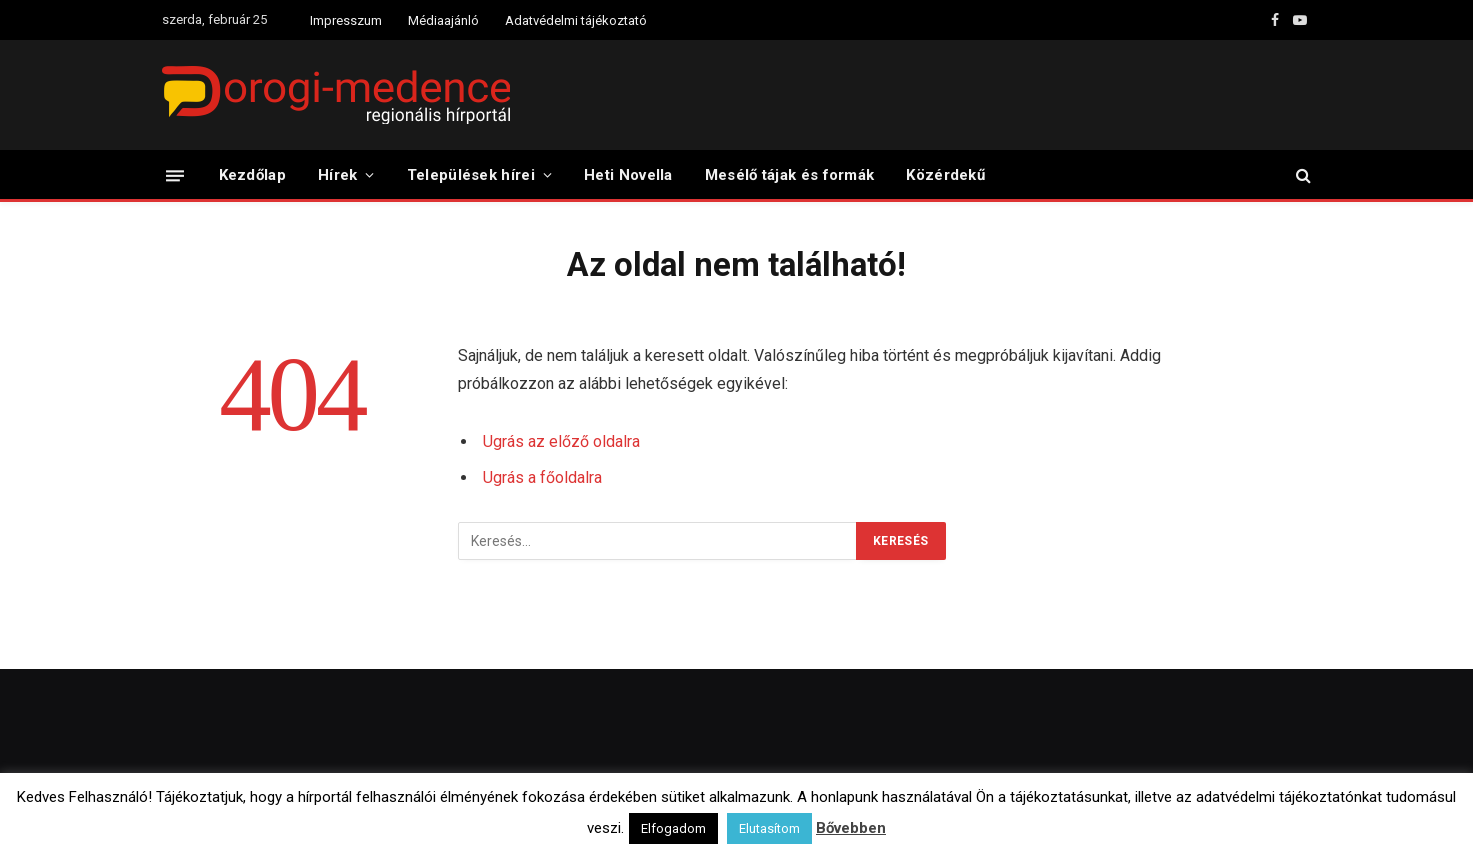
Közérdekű (945, 175)
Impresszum (346, 20)
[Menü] (175, 174)
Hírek (338, 175)
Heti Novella (628, 175)
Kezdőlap (252, 175)
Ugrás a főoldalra (542, 477)
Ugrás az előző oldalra (561, 441)
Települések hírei (471, 175)
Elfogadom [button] (673, 828)
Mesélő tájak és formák (790, 175)
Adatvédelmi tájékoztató (576, 20)
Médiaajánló (443, 20)
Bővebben (851, 828)
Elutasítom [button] (769, 828)
